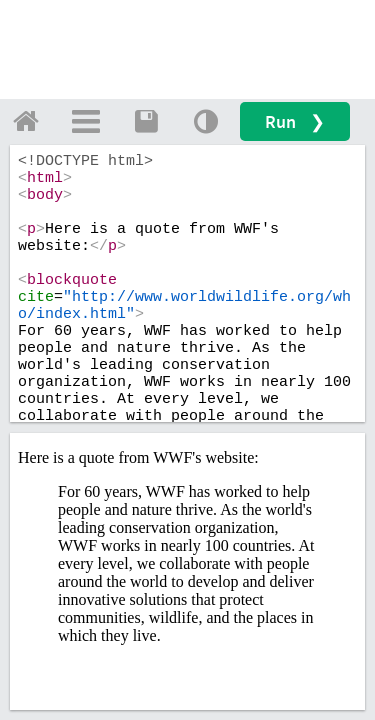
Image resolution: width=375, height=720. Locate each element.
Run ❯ (295, 121)
